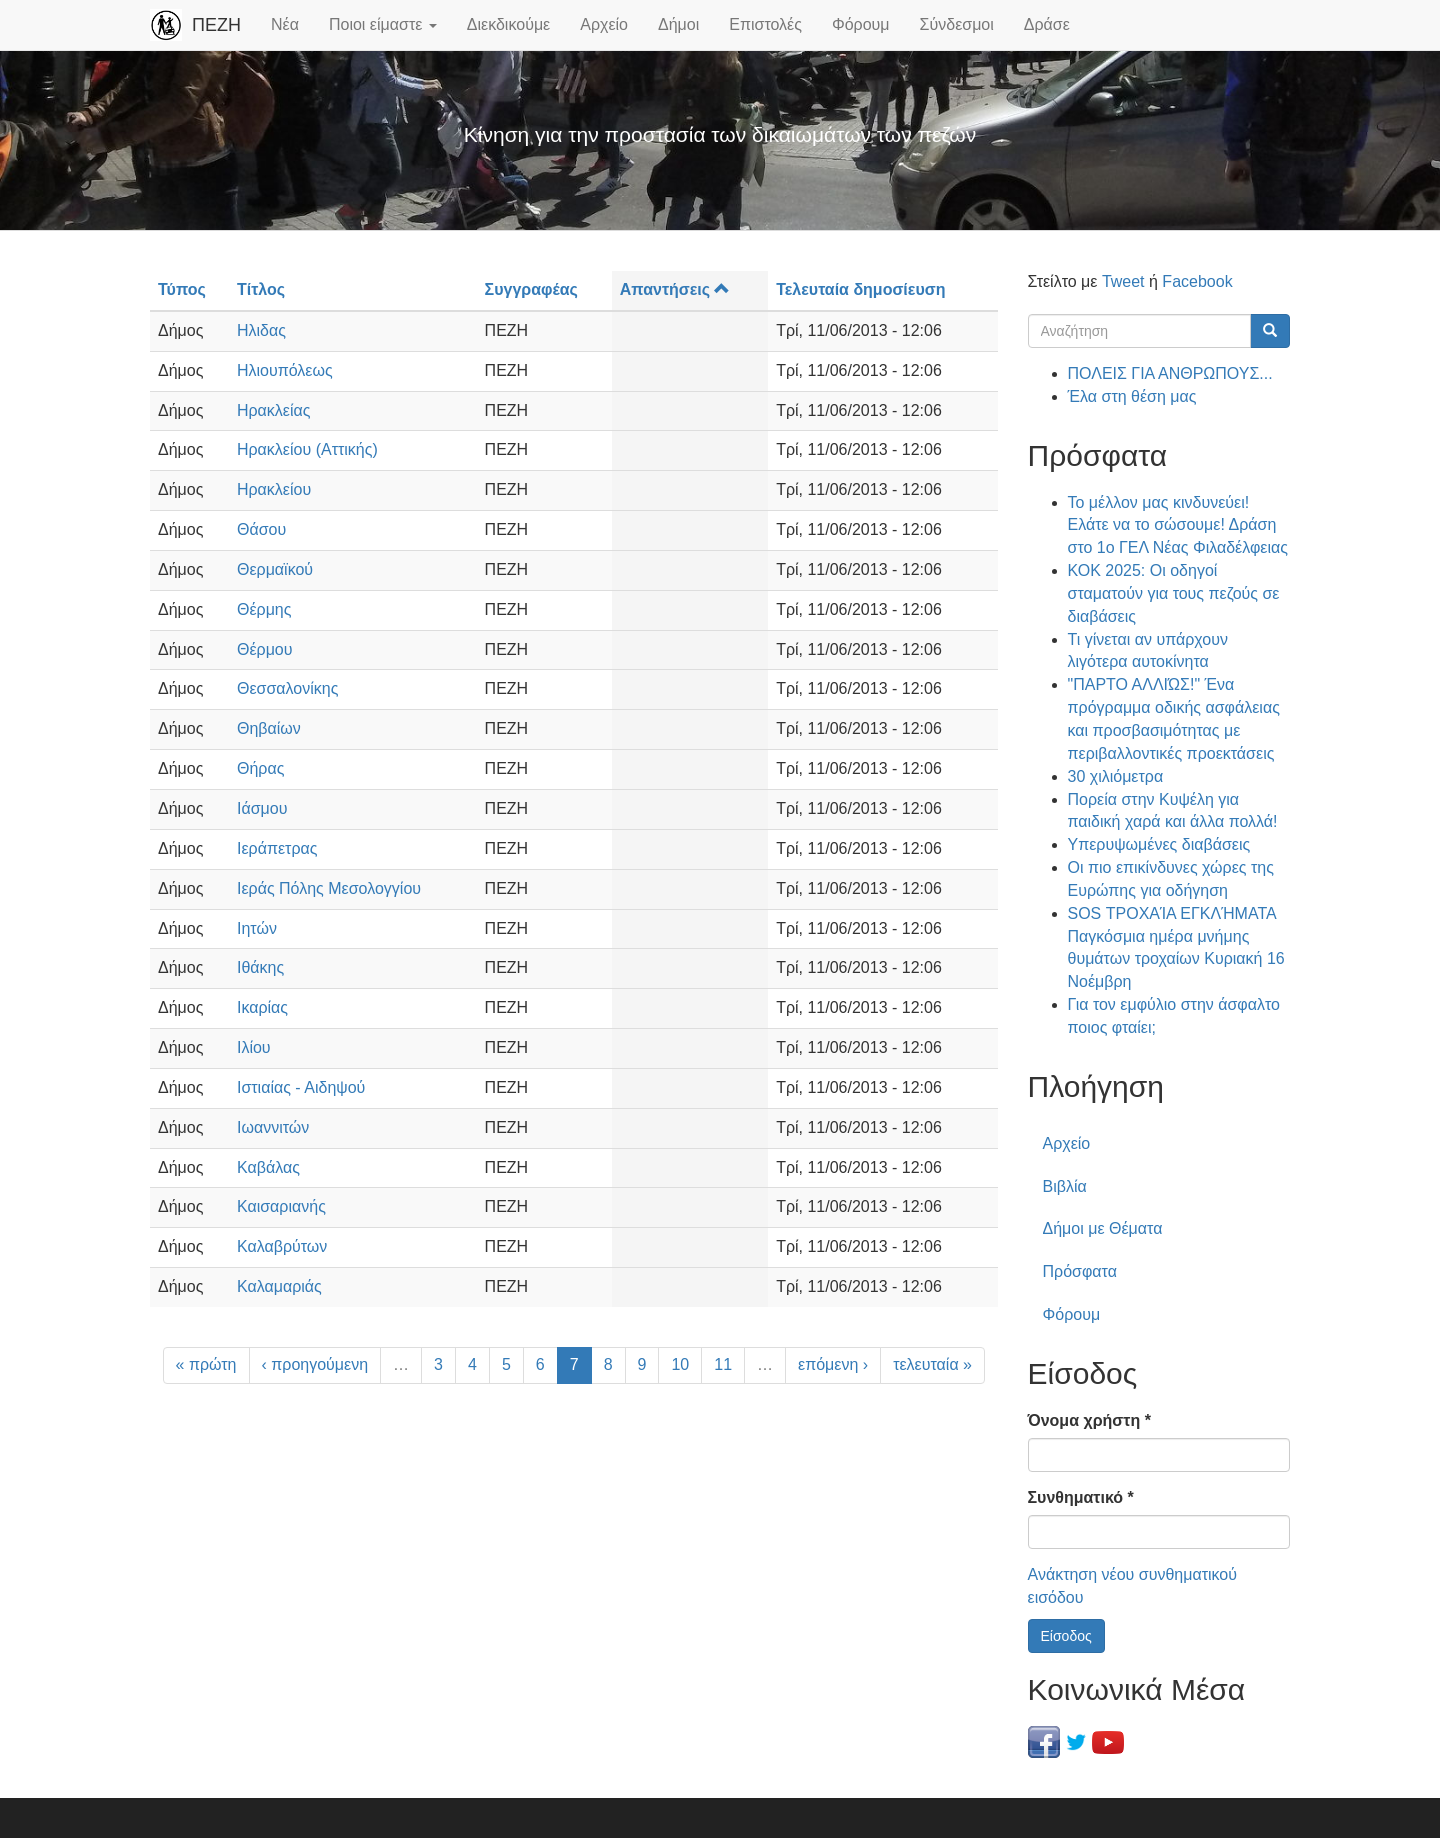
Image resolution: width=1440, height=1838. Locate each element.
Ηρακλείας (274, 410)
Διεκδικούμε (508, 24)
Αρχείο (604, 24)
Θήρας (260, 768)
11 (723, 1364)
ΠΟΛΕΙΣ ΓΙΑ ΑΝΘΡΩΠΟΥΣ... (1170, 373)
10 (680, 1364)
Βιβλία (1065, 1186)
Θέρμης (264, 609)
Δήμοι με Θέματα (1103, 1228)
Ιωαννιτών (273, 1127)
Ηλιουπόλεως (285, 370)
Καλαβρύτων (282, 1246)
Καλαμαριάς (279, 1286)
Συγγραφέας (531, 289)
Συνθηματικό (1081, 1497)
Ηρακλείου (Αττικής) (307, 449)
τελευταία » (932, 1364)
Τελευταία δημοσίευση (860, 289)
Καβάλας (268, 1167)
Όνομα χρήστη (1089, 1420)
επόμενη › (833, 1364)
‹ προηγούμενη (315, 1364)
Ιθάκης (260, 967)
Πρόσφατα (1080, 1271)
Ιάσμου (262, 808)
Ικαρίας (262, 1007)
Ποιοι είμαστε (383, 24)
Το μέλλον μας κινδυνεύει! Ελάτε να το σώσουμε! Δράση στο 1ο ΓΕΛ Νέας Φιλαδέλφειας (1178, 525)
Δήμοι (678, 24)
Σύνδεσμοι (957, 24)
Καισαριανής (281, 1206)
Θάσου (261, 529)
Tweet (1123, 281)
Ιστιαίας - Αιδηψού (301, 1087)
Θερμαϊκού (275, 569)
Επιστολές (765, 24)
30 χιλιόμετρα (1116, 776)
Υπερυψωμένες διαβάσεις (1159, 844)
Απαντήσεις (675, 289)
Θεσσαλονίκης (287, 688)
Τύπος (182, 289)
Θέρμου (265, 649)
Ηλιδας (261, 330)
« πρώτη (206, 1364)
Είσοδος (1066, 1636)
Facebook (1197, 281)
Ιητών (257, 928)
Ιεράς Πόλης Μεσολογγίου (329, 888)
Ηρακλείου (274, 489)
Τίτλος (261, 289)
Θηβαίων (269, 728)
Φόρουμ (861, 24)
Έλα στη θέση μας (1132, 396)
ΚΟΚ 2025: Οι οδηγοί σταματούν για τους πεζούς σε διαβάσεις (1174, 593)
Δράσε (1047, 24)
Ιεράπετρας (277, 848)
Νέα (285, 24)
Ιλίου (254, 1047)
